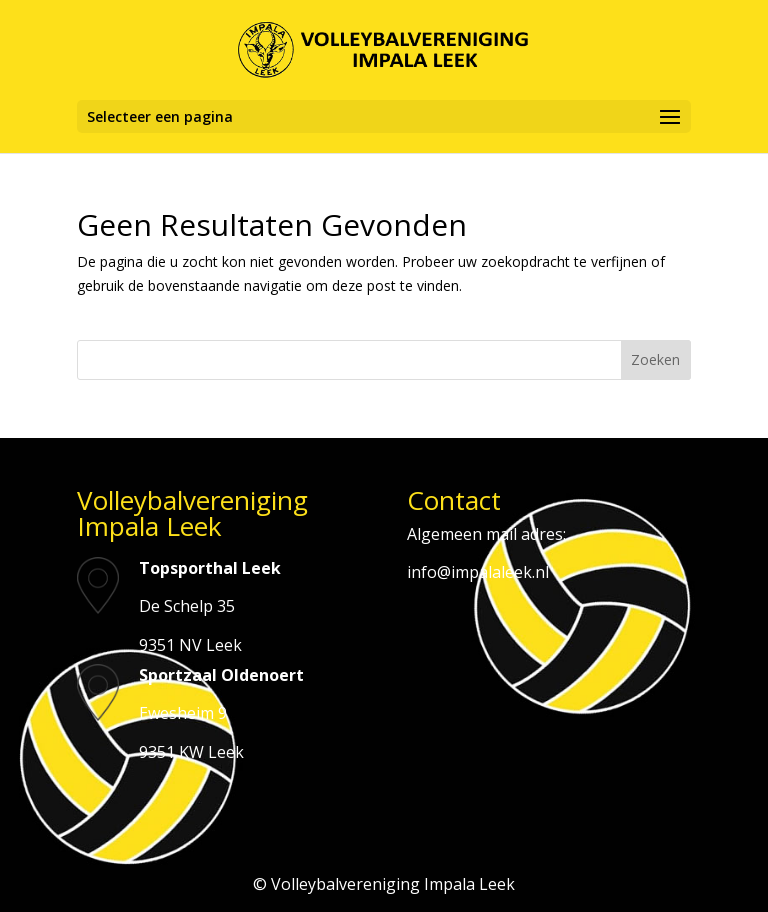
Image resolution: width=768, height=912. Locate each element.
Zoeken (655, 359)
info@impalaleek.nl (478, 572)
